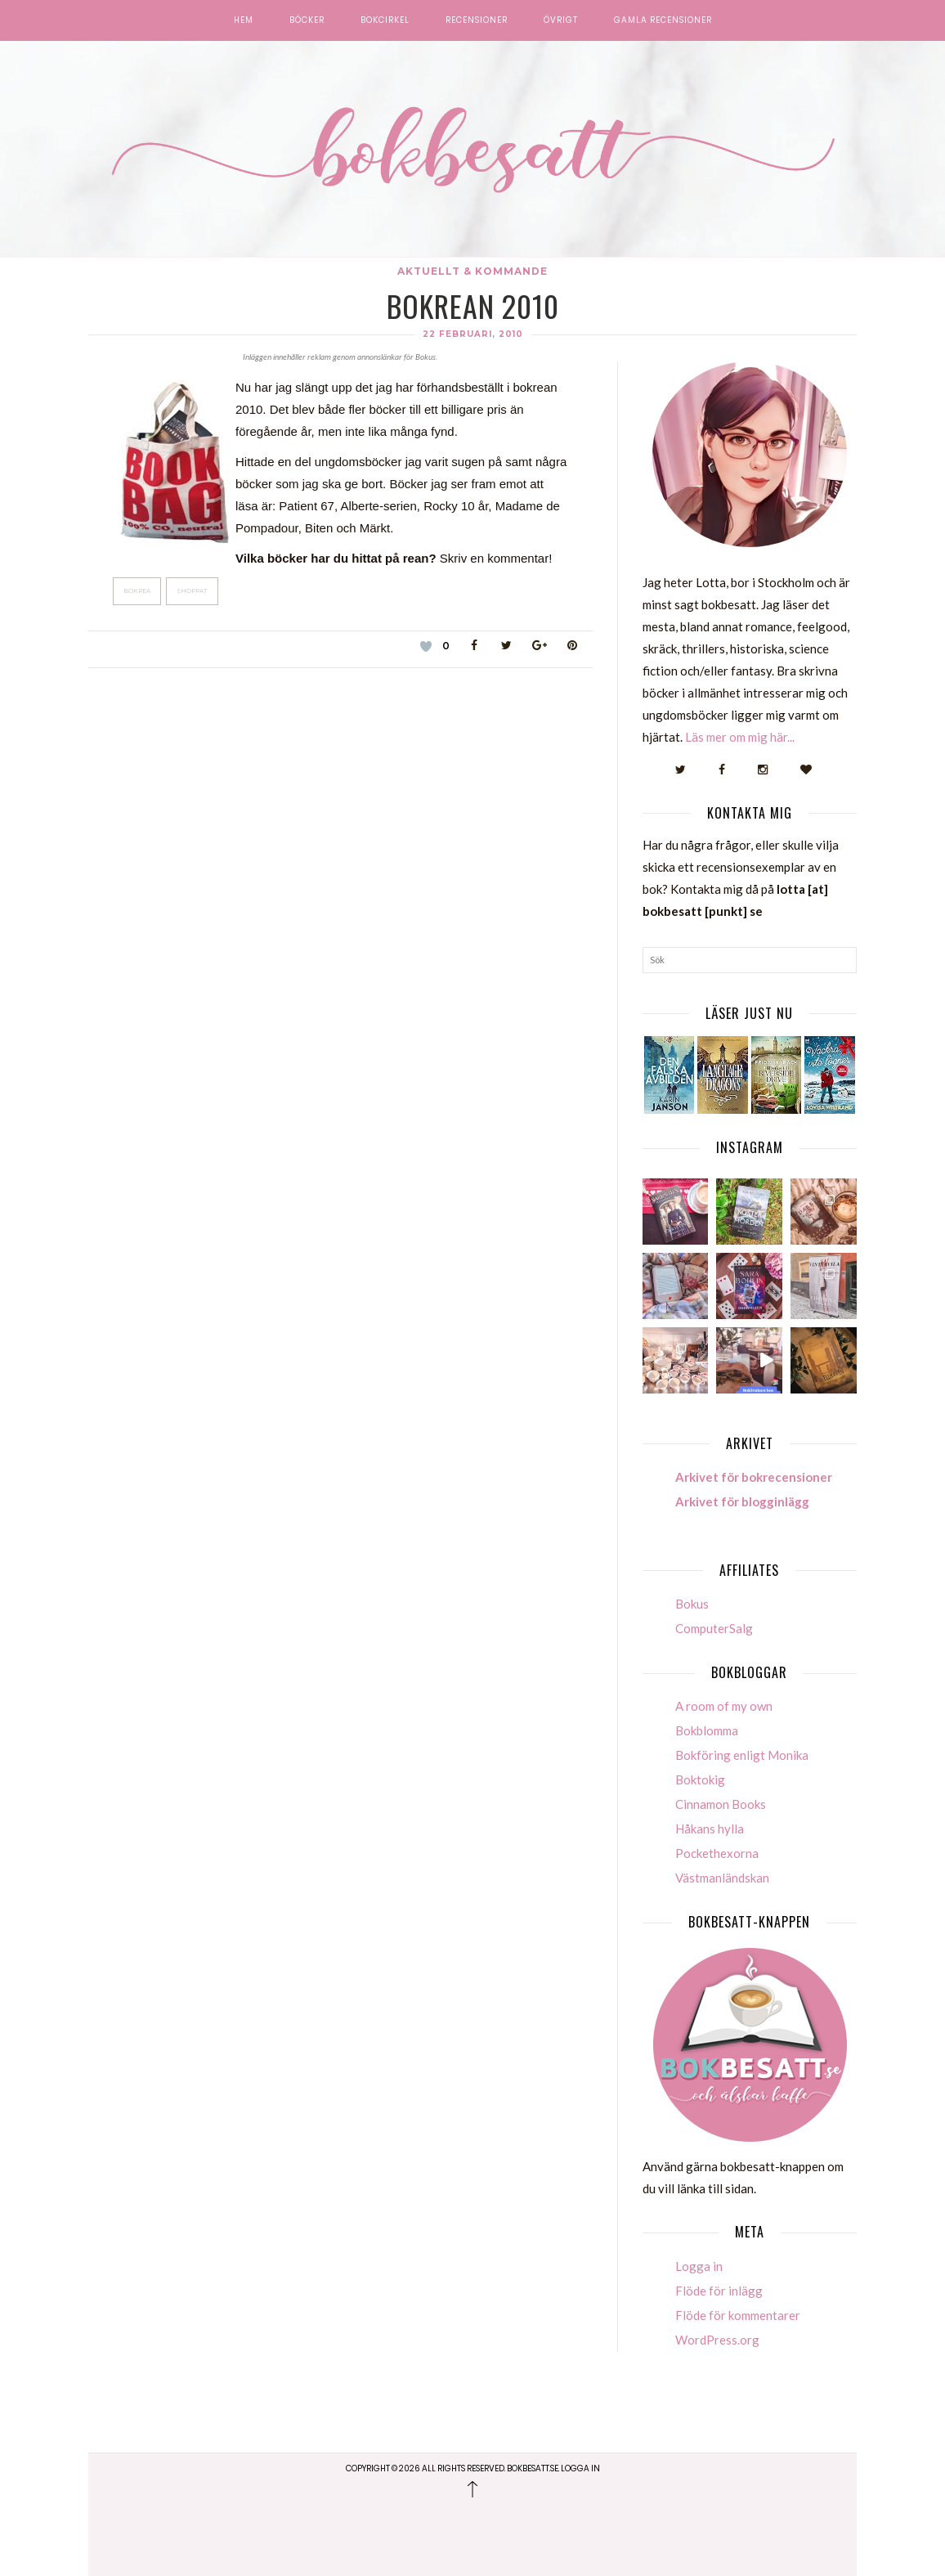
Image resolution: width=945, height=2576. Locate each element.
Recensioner (477, 20)
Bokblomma (706, 1730)
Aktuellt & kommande (472, 271)
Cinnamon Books (720, 1804)
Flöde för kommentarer (737, 2315)
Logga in (699, 2266)
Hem (243, 20)
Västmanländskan (722, 1877)
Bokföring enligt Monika (741, 1755)
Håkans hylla (709, 1828)
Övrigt (561, 20)
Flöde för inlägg (719, 2290)
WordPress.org (717, 2339)
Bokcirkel (385, 20)
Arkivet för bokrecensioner (753, 1477)
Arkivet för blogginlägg (742, 1501)
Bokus (692, 1603)
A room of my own (724, 1706)
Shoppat (192, 591)
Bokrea (136, 591)
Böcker (307, 20)
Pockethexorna (717, 1853)
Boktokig (700, 1779)
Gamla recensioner (663, 20)
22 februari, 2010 (473, 334)
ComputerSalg (714, 1628)
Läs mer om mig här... (740, 736)
